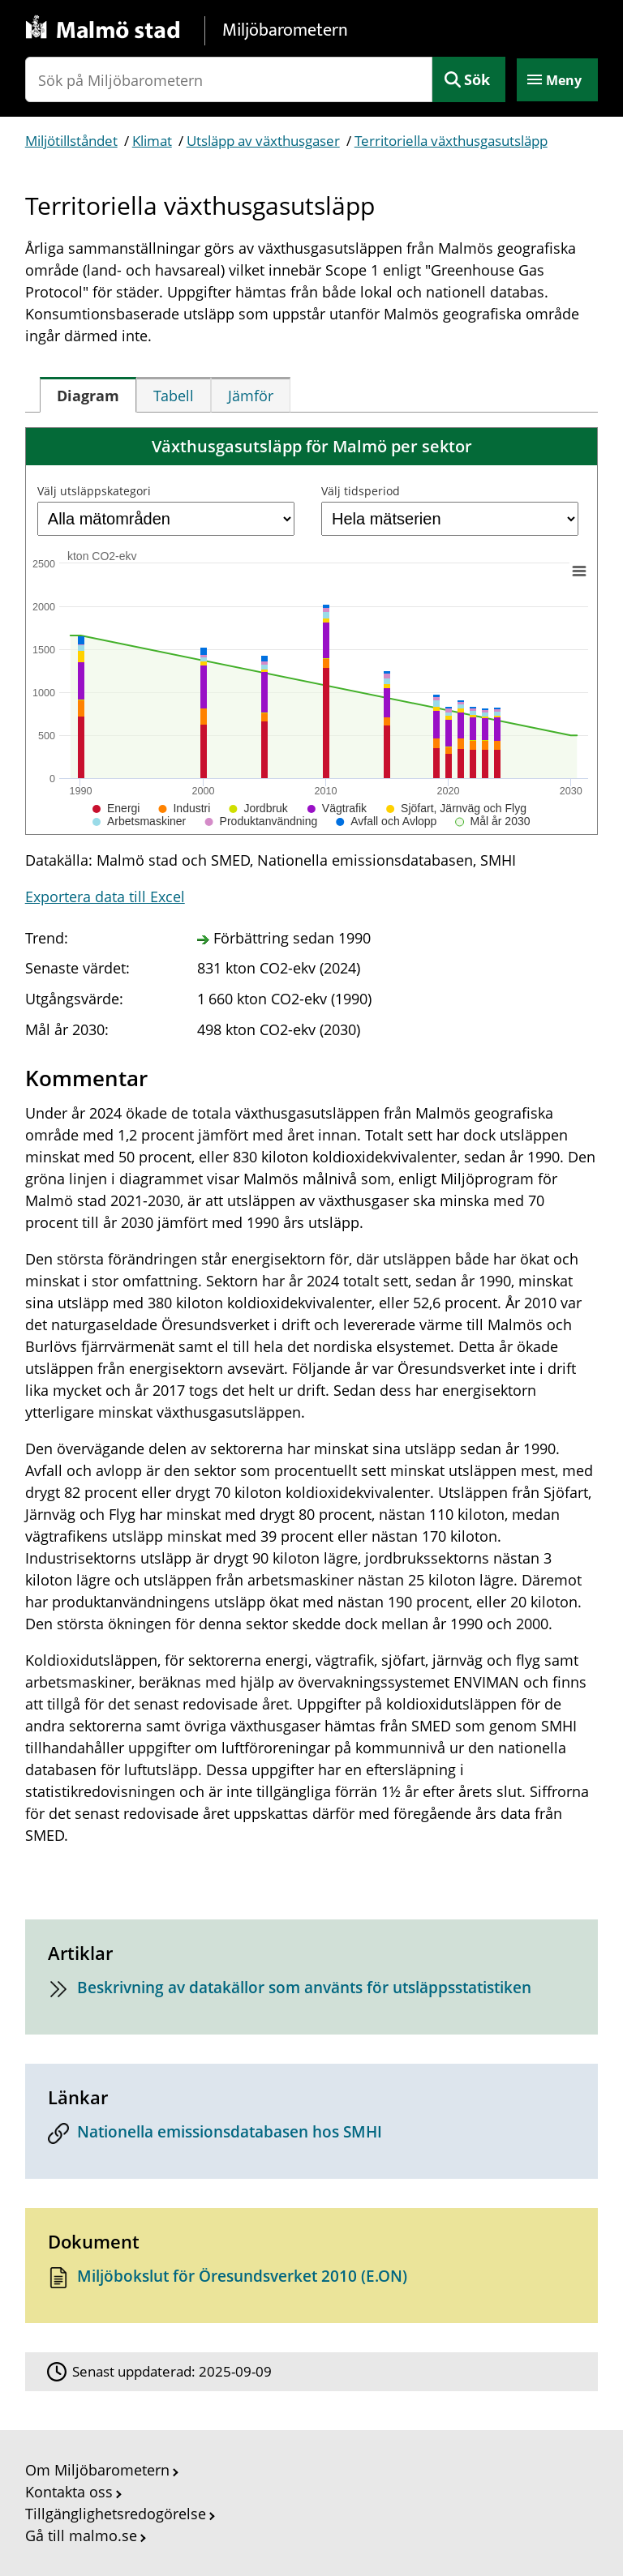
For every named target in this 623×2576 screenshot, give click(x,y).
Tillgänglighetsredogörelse (115, 2513)
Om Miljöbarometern (97, 2470)
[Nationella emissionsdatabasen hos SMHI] (311, 2136)
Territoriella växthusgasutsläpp (451, 140)
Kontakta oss (69, 2491)
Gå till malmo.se (81, 2535)
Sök (477, 79)
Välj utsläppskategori (94, 491)
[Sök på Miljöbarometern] (229, 79)
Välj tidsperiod (360, 491)
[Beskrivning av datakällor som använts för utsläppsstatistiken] (311, 1992)
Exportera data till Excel (105, 896)
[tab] (88, 395)
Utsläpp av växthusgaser (263, 140)
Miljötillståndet (71, 140)
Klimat (152, 140)
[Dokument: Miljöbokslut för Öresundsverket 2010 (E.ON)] (311, 2281)
